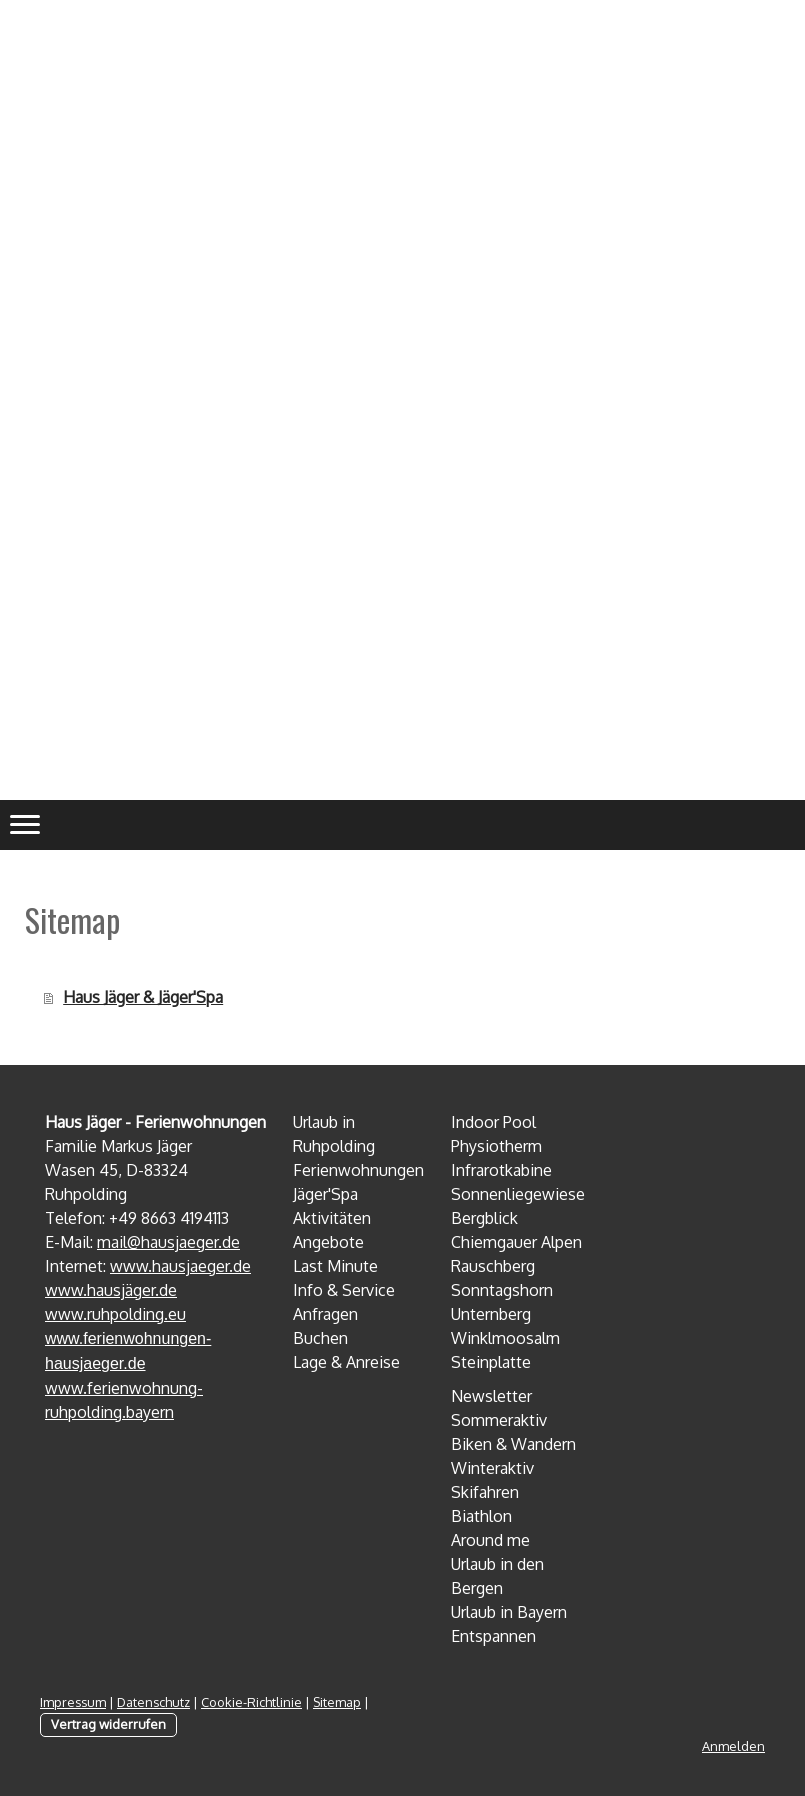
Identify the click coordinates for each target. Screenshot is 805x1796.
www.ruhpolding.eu (115, 1314)
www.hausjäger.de (111, 1290)
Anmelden (733, 1746)
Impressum (73, 1702)
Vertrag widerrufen (108, 1724)
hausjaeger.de (190, 1242)
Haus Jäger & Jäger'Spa (143, 997)
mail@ (119, 1242)
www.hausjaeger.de (180, 1266)
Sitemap (337, 1702)
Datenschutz (153, 1702)
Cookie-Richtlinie (251, 1702)
